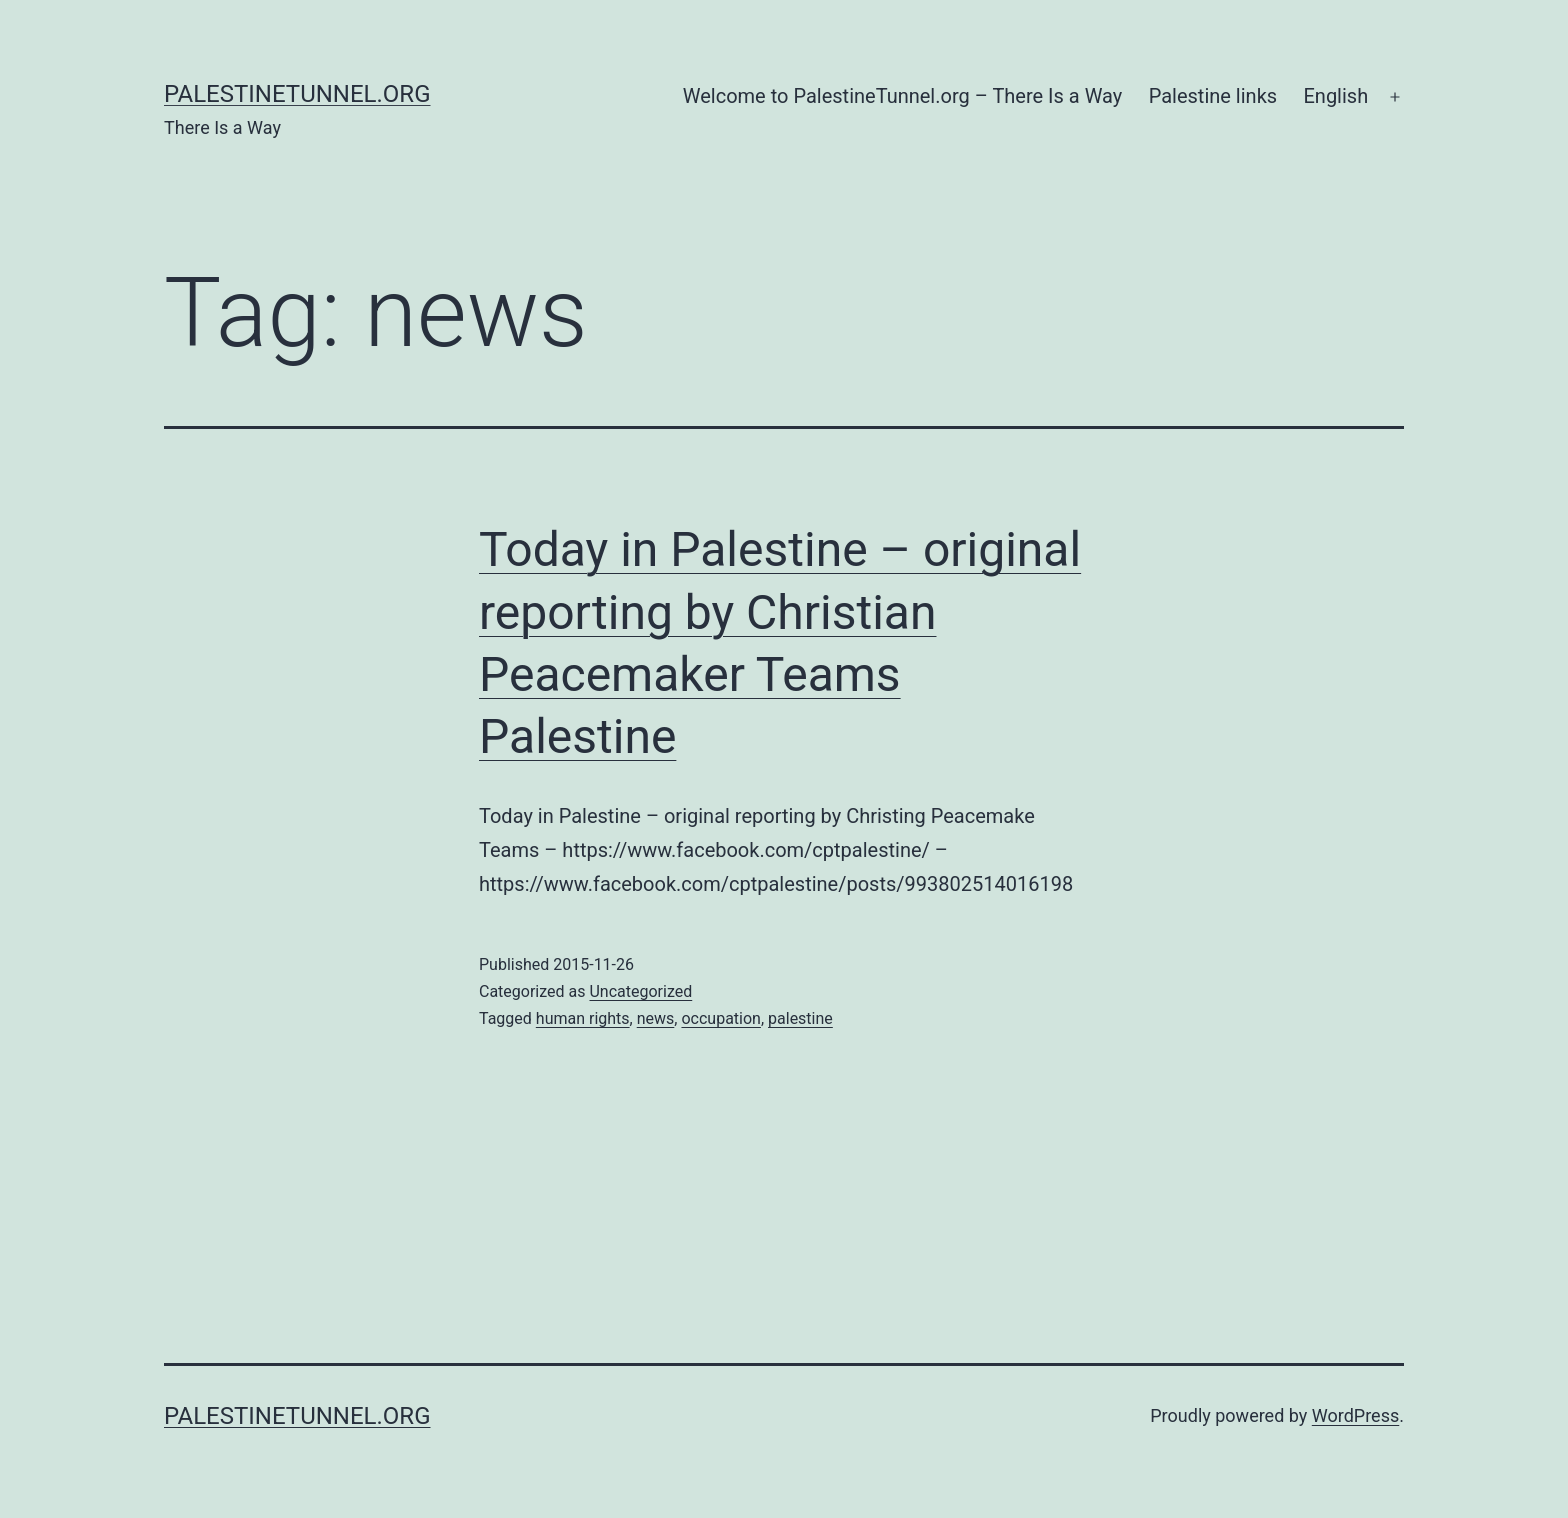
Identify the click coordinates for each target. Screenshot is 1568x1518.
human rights (583, 1018)
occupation (720, 1018)
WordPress (1355, 1415)
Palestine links (1213, 96)
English (1335, 96)
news (656, 1018)
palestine (800, 1018)
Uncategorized (640, 991)
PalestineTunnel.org (297, 94)
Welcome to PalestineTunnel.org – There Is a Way (902, 96)
